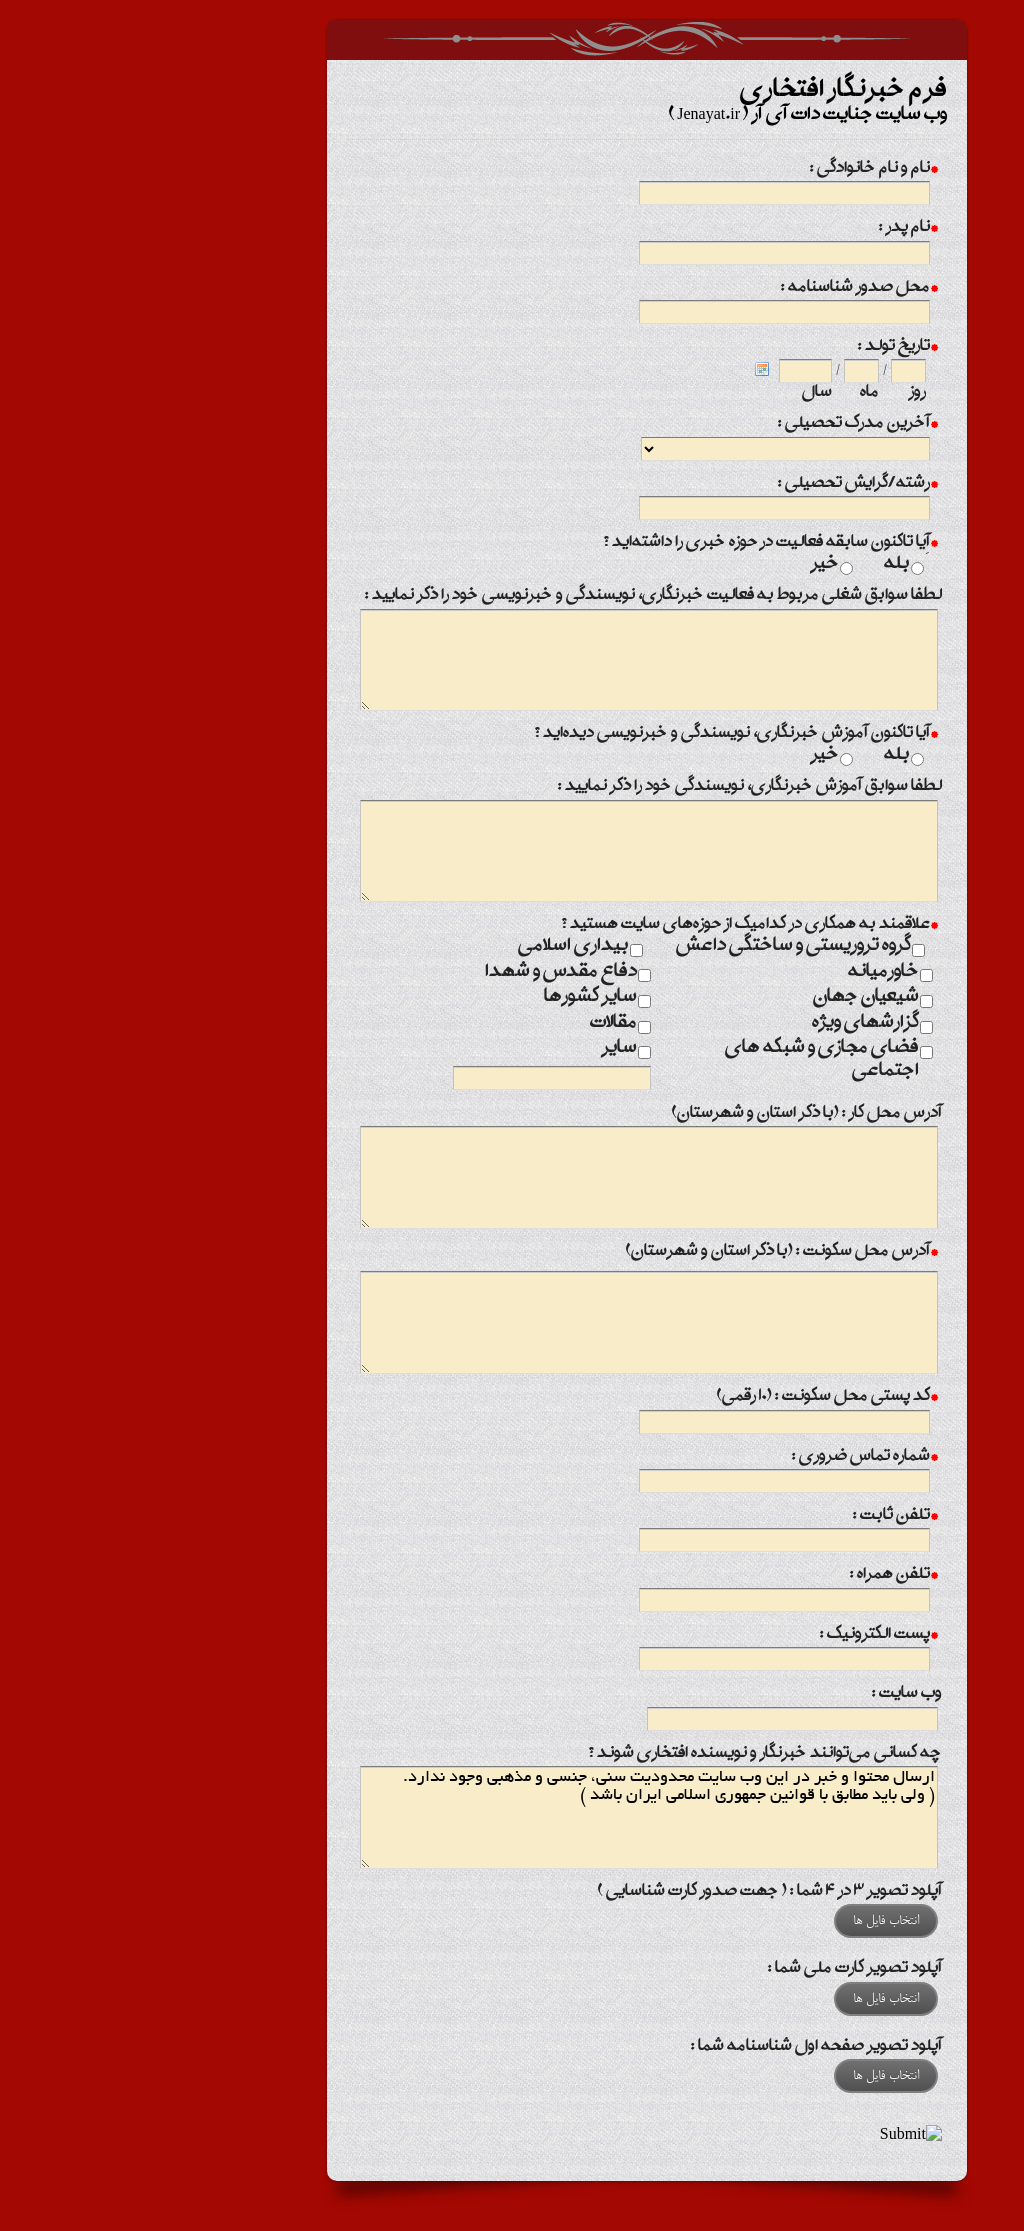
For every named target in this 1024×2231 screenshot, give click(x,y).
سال (682, 393)
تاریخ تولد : (763, 348)
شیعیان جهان (731, 998)
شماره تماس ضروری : (730, 1458)
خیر (690, 565)
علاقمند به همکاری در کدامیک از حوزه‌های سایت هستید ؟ (614, 926)
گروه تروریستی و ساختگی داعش (658, 947)
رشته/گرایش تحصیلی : (723, 485)
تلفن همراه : (759, 1576)
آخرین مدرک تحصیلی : (723, 425)
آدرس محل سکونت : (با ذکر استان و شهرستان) (647, 1253)
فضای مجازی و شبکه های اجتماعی (687, 1060)
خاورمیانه (748, 973)
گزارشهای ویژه (730, 1024)
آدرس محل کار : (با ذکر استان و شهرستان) (672, 1114)
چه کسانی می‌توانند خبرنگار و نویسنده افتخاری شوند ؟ (630, 1754)
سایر (484, 1049)
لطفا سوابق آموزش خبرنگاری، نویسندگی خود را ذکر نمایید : (615, 787)
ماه (734, 393)
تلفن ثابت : (760, 1517)
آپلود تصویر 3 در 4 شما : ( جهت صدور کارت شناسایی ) (635, 1892)
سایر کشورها (455, 998)
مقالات (478, 1024)
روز (782, 393)
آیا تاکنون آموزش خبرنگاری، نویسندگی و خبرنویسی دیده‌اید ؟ (601, 735)
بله (762, 565)
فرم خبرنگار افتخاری (512, 40)
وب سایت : (772, 1694)
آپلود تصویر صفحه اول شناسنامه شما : (681, 2047)
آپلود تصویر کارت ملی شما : (720, 1969)
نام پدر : (773, 229)
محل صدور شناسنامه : (724, 289)
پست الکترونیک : (744, 1636)
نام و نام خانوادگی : (739, 170)
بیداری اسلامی (438, 947)
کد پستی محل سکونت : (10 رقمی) (692, 1398)
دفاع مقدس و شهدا (426, 973)
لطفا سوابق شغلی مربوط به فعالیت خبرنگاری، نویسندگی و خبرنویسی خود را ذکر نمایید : (518, 596)
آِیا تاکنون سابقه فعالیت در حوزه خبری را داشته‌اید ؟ (635, 544)
